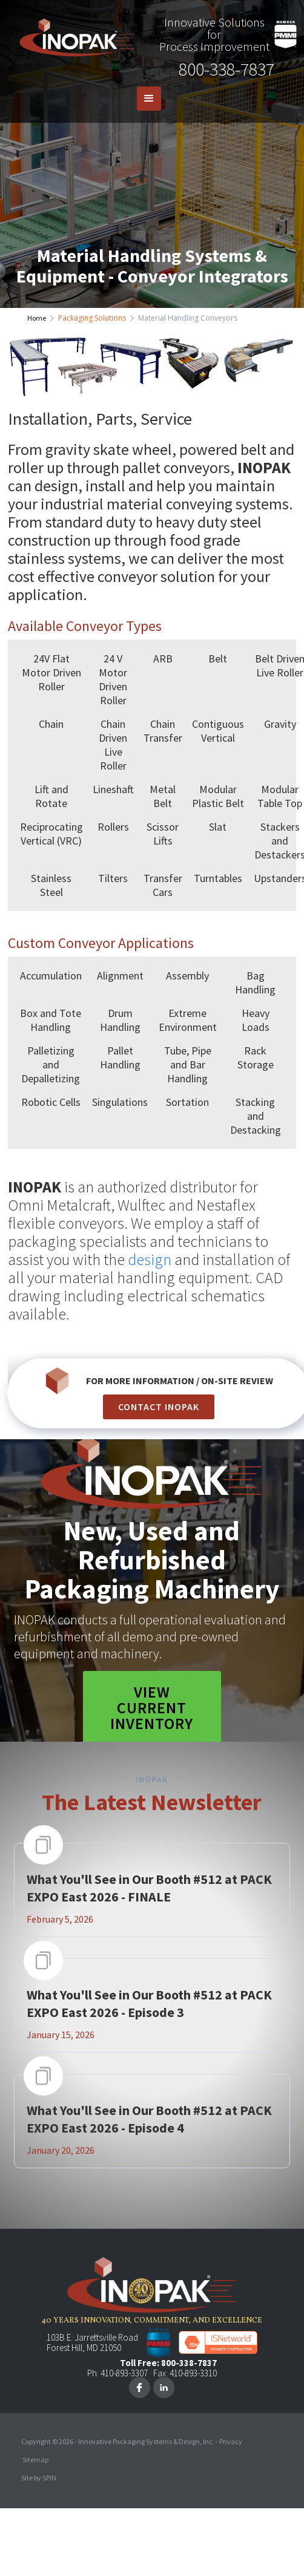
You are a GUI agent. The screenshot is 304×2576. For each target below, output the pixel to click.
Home (36, 317)
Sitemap (35, 2459)
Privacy (230, 2441)
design (149, 1259)
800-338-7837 (226, 68)
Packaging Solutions (92, 318)
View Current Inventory (151, 1707)
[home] (74, 34)
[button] (149, 99)
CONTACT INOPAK (158, 1407)
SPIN (49, 2477)
